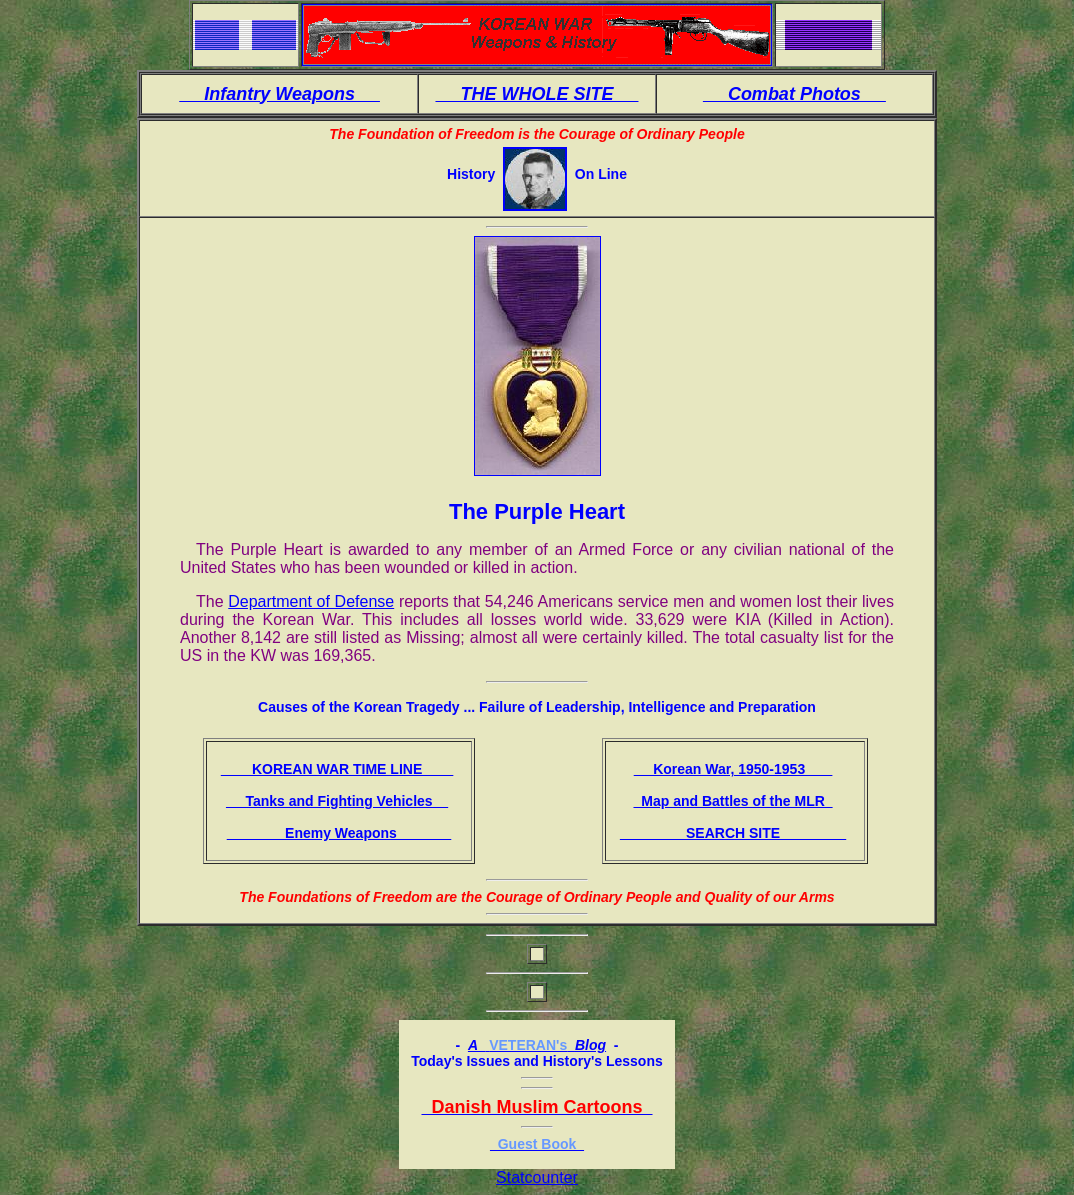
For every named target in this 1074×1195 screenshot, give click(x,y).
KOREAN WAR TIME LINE (337, 769)
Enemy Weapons (339, 833)
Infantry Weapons (279, 94)
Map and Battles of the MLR (732, 801)
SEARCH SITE (733, 833)
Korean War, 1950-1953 (733, 769)
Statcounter (537, 1177)
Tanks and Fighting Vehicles (337, 801)
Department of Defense (311, 601)
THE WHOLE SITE (536, 94)
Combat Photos (794, 94)
